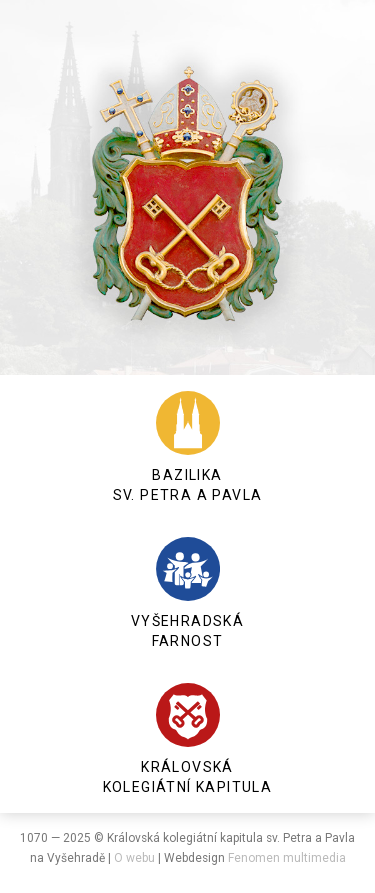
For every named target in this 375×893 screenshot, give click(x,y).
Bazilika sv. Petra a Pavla (188, 447)
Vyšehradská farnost (187, 593)
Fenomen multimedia (287, 858)
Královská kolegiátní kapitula (188, 739)
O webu (134, 858)
